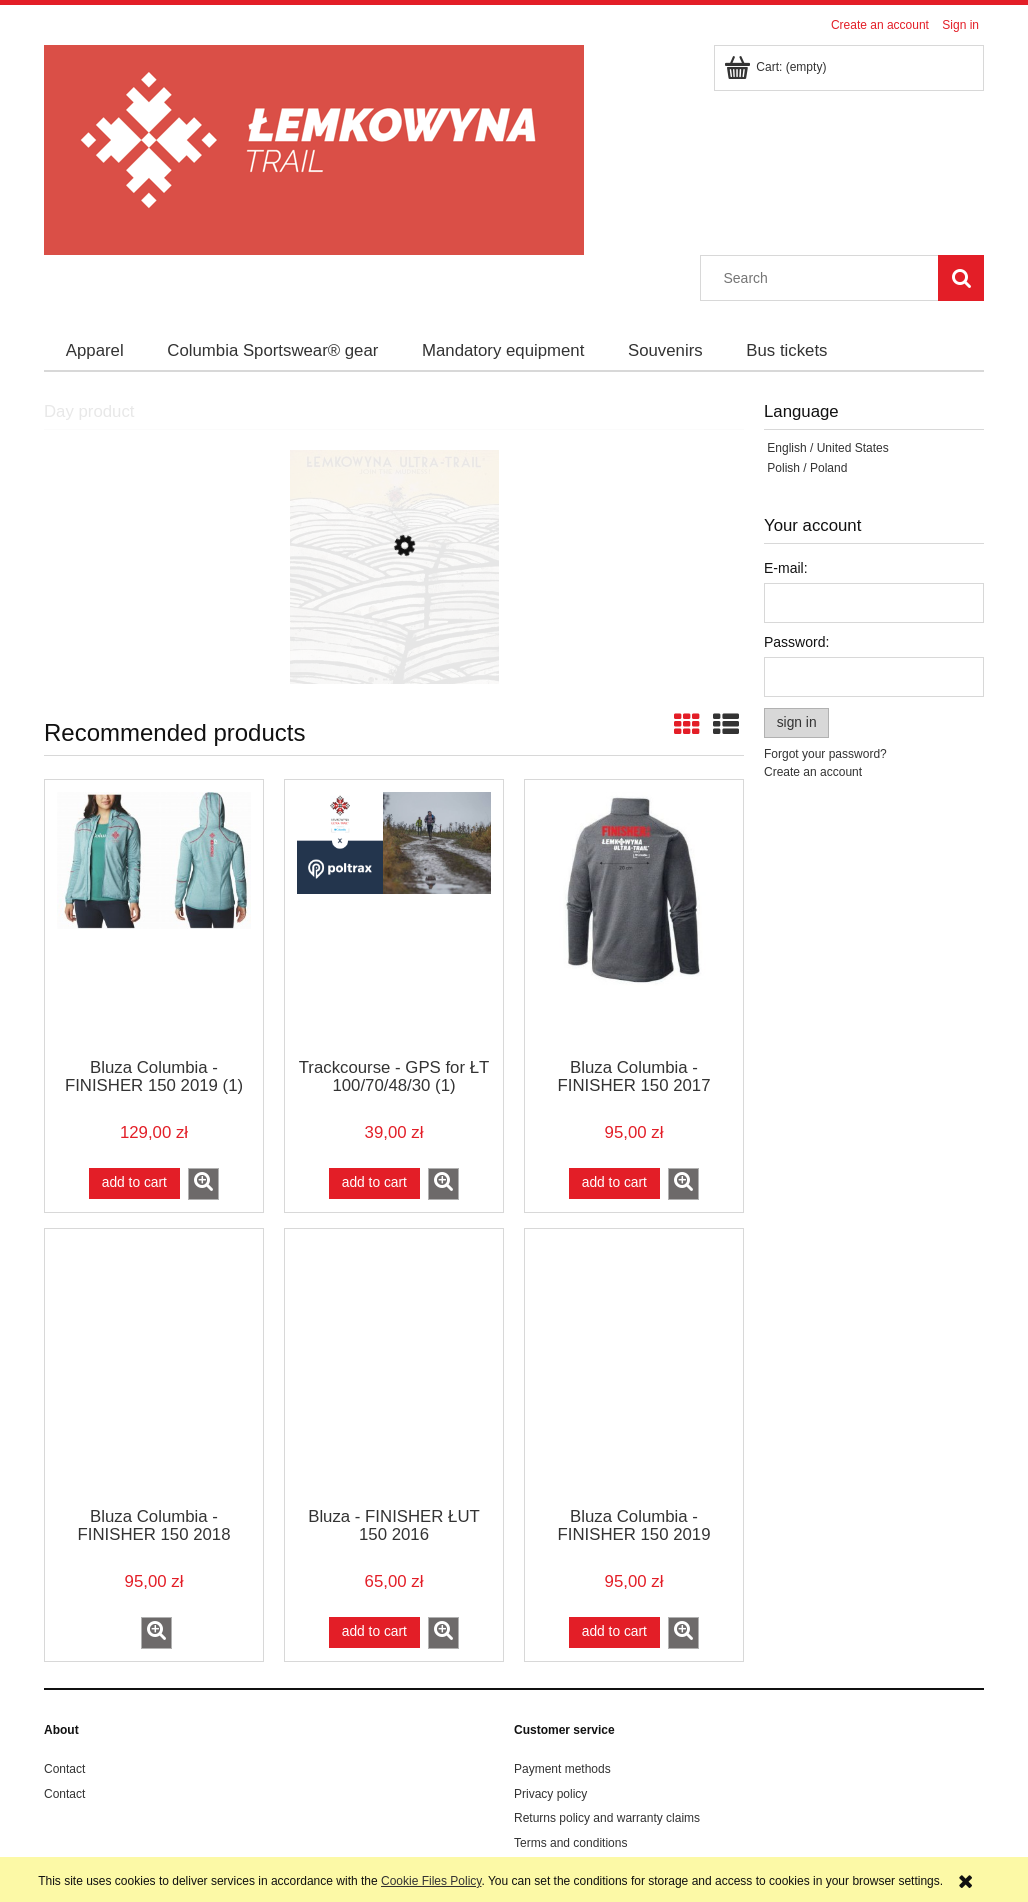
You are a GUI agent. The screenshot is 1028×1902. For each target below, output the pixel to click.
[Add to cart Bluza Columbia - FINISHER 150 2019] (614, 1632)
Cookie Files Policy (431, 1881)
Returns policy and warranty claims (607, 1818)
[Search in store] (824, 278)
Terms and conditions (570, 1843)
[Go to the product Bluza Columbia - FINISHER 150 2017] (634, 917)
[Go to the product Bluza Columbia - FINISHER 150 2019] (634, 1366)
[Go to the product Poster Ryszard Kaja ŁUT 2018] (394, 640)
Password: (796, 642)
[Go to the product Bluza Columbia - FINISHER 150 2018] (154, 1366)
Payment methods (562, 1769)
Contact (64, 1769)
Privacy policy (550, 1794)
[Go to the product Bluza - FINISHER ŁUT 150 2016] (394, 1366)
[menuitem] (95, 351)
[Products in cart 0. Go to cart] (776, 67)
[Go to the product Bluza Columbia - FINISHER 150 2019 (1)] (154, 917)
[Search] (961, 278)
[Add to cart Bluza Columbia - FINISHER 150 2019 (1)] (134, 1183)
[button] (203, 1184)
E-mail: (786, 568)
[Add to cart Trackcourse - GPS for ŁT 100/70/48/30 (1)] (374, 1183)
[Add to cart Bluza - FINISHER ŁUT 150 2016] (374, 1632)
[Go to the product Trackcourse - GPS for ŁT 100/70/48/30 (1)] (394, 917)
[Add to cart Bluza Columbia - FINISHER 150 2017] (614, 1183)
